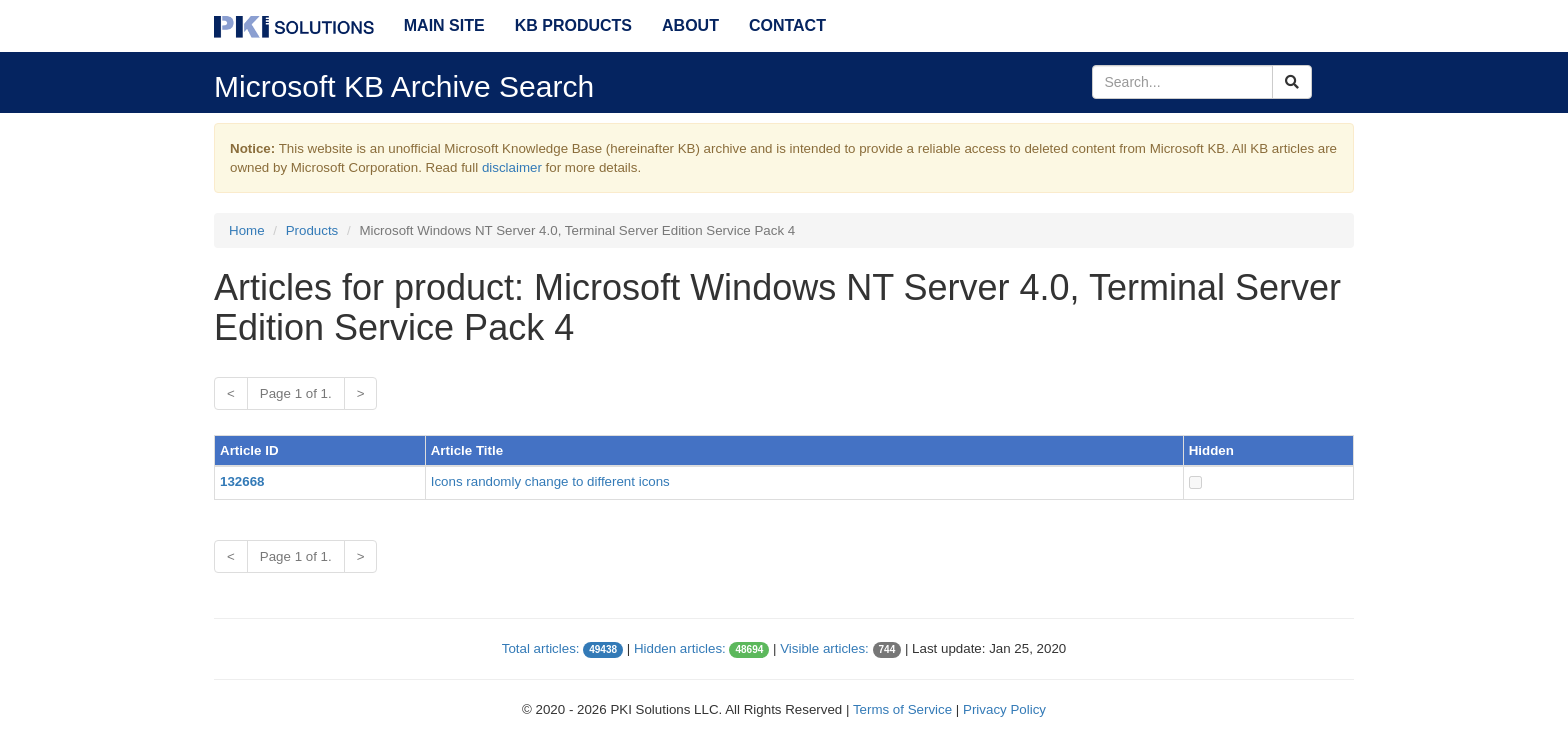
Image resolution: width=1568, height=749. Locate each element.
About (690, 25)
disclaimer (512, 167)
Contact (787, 25)
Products (312, 230)
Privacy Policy (1004, 709)
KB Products (573, 25)
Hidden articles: (680, 648)
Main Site (444, 25)
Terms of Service (902, 709)
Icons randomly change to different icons (550, 481)
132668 (242, 481)
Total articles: (541, 648)
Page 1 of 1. (296, 393)
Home (247, 230)
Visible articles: (824, 648)
